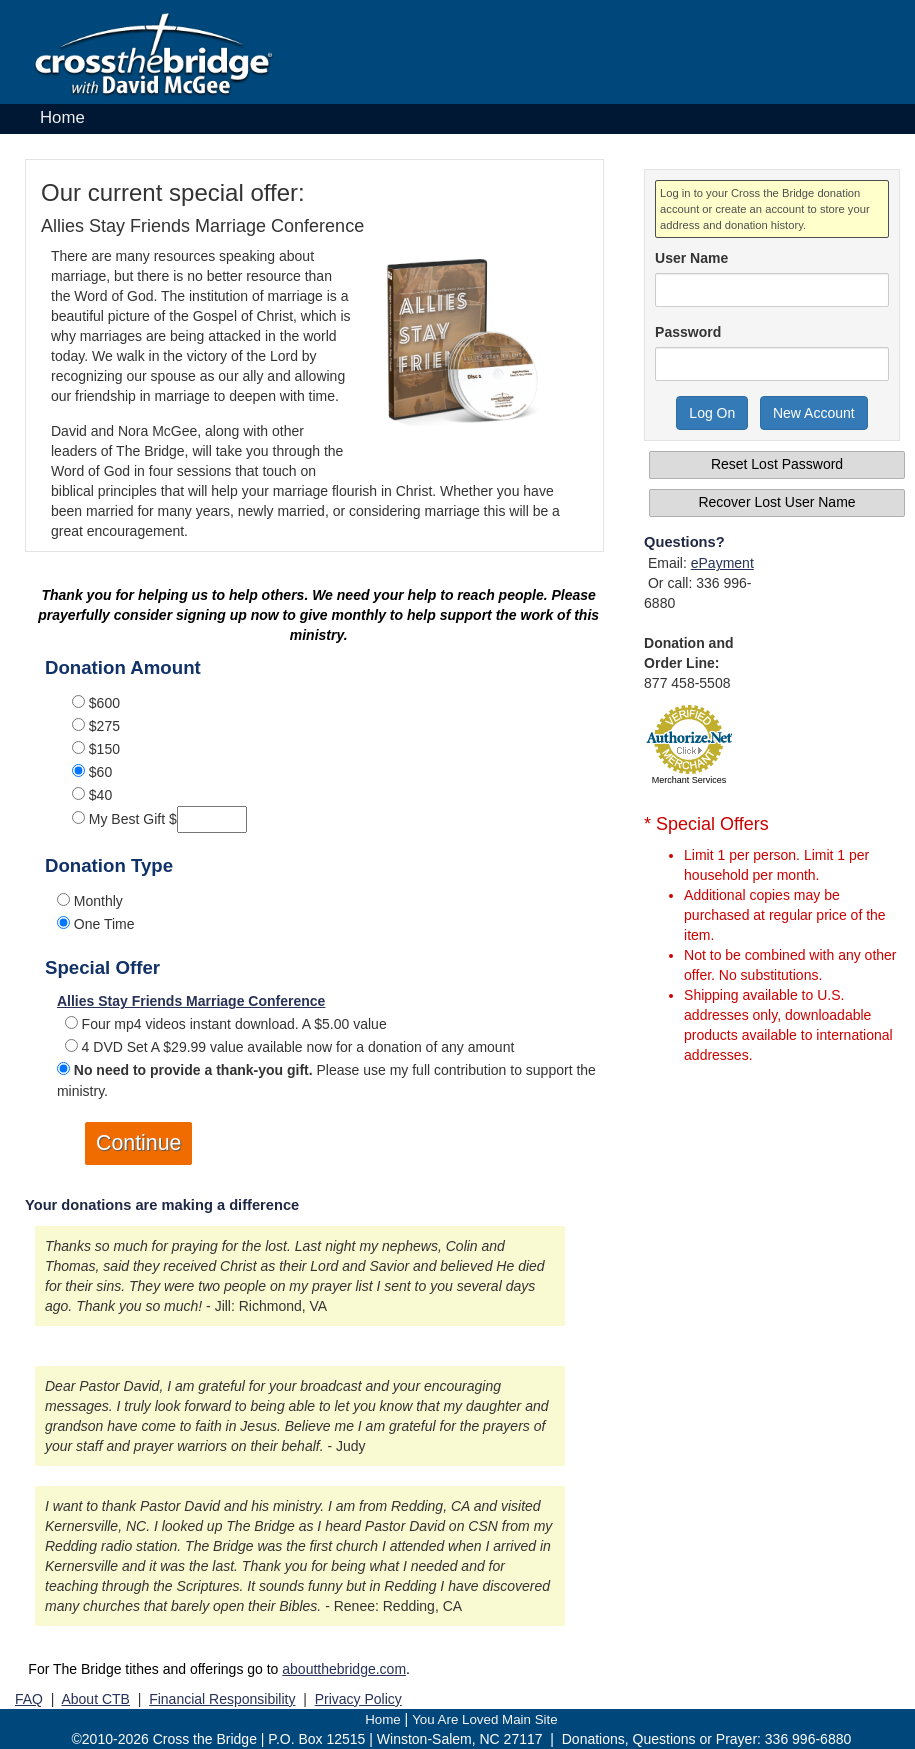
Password (688, 332)
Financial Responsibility (222, 1699)
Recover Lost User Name (776, 502)
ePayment (722, 563)
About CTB (95, 1699)
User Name (691, 258)
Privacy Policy (358, 1699)
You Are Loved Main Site (484, 1719)
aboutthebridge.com (344, 1669)
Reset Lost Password (777, 464)
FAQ (29, 1699)
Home (62, 117)
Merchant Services (689, 780)
